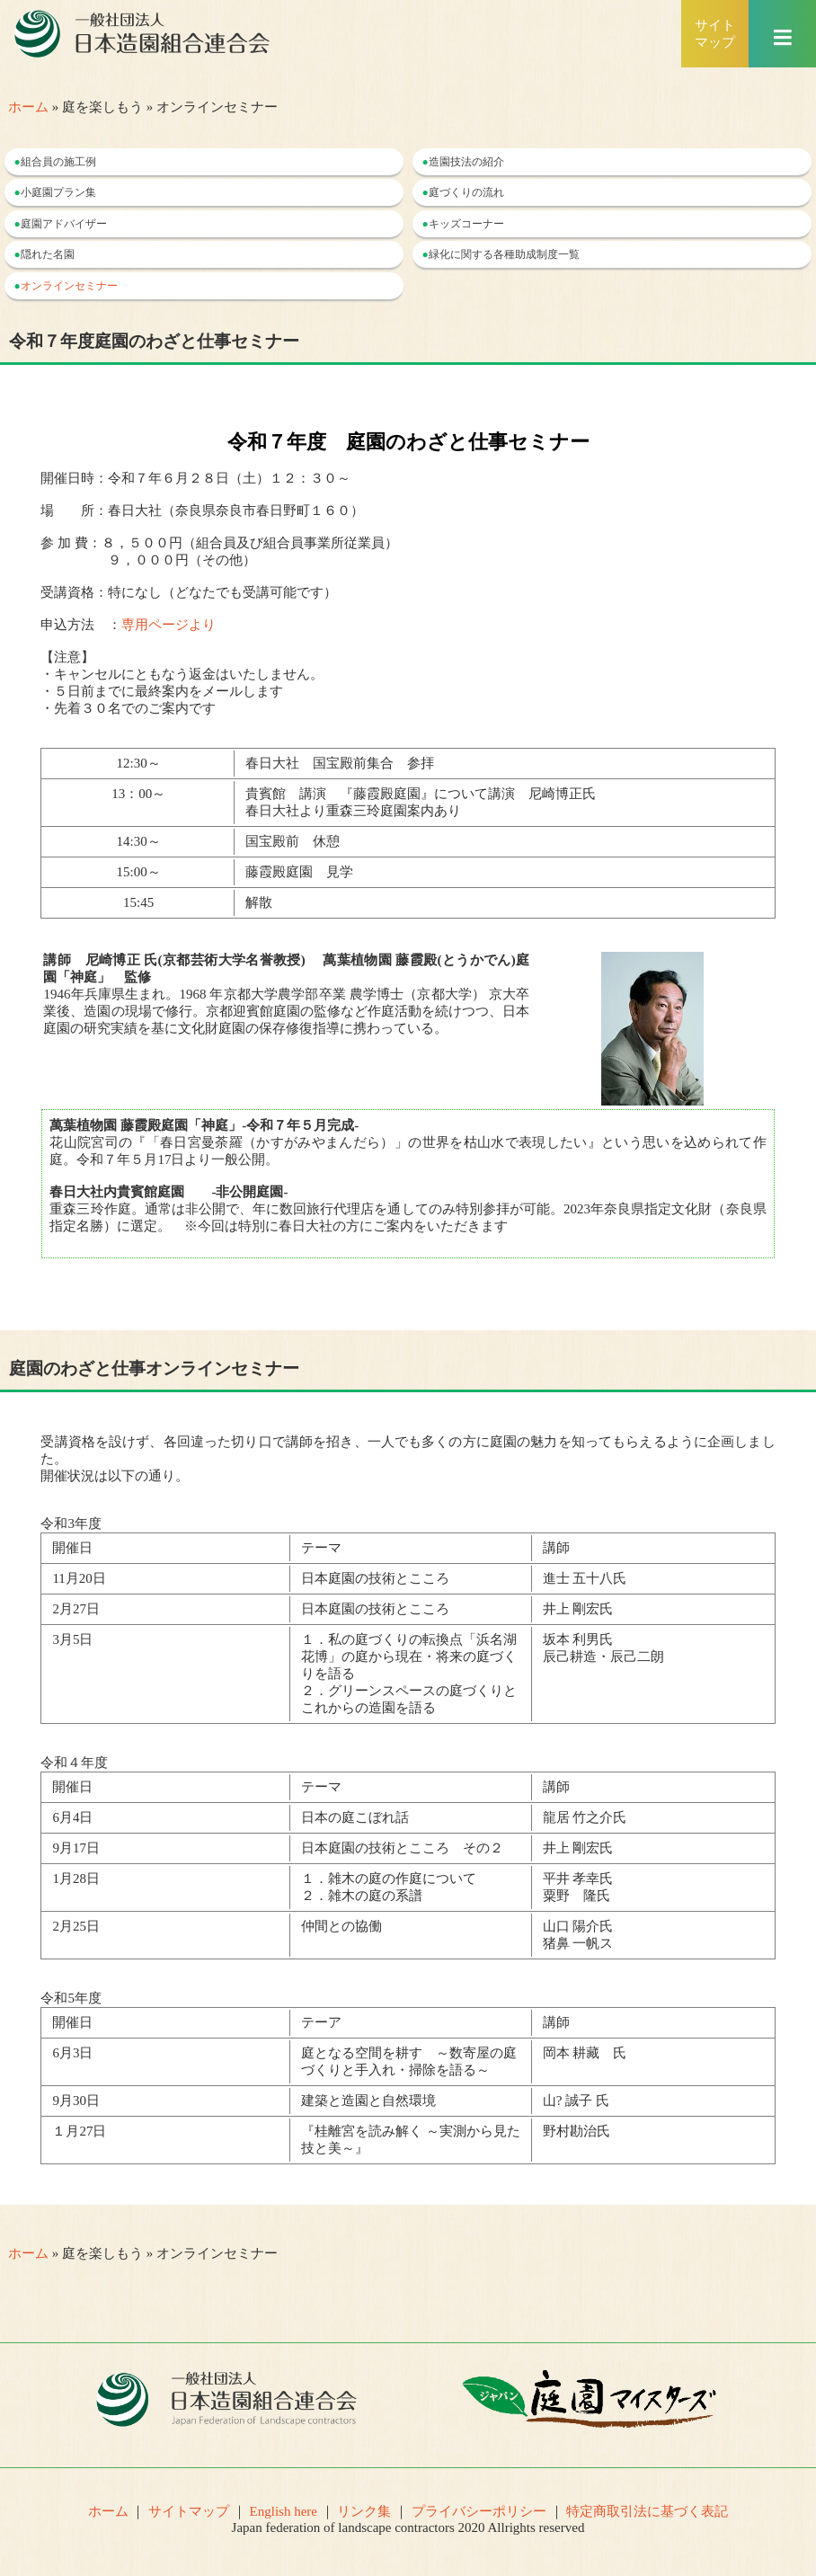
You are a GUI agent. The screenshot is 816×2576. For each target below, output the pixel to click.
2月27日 (76, 1609)
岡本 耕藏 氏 (585, 2053)
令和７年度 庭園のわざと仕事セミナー (408, 442)
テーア (321, 2022)
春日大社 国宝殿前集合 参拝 (339, 763)
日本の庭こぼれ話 (355, 1817)
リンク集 (364, 2511)
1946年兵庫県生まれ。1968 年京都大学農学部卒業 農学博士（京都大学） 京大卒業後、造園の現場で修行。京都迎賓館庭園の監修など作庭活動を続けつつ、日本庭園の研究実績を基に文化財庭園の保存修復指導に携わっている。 (286, 994)
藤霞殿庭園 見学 (299, 872)
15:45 (145, 902)
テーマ (321, 1548)
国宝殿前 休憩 (299, 841)
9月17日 (76, 1848)
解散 (258, 902)
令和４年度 (74, 1762)
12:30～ (139, 763)
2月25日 (76, 1926)
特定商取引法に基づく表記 (647, 2511)
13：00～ (138, 793)
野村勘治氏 (576, 2131)
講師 (556, 1548)
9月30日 (76, 2100)
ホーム (28, 107)
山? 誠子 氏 (576, 2100)
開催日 (72, 1548)
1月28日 (76, 1878)
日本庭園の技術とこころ (375, 1578)
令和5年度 (71, 1998)
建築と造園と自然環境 (368, 2100)
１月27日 (79, 2131)
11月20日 (78, 1578)
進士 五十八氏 (585, 1578)
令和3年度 (71, 1523)
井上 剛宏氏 (578, 1609)
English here (283, 2511)
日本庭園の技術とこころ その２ (402, 1848)
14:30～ (139, 841)
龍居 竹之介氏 (585, 1817)
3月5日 (72, 1639)
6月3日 (72, 2053)
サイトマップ (188, 2511)
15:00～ (139, 872)
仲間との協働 (341, 1926)
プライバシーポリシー (479, 2511)
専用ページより (168, 624)
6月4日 (72, 1817)
